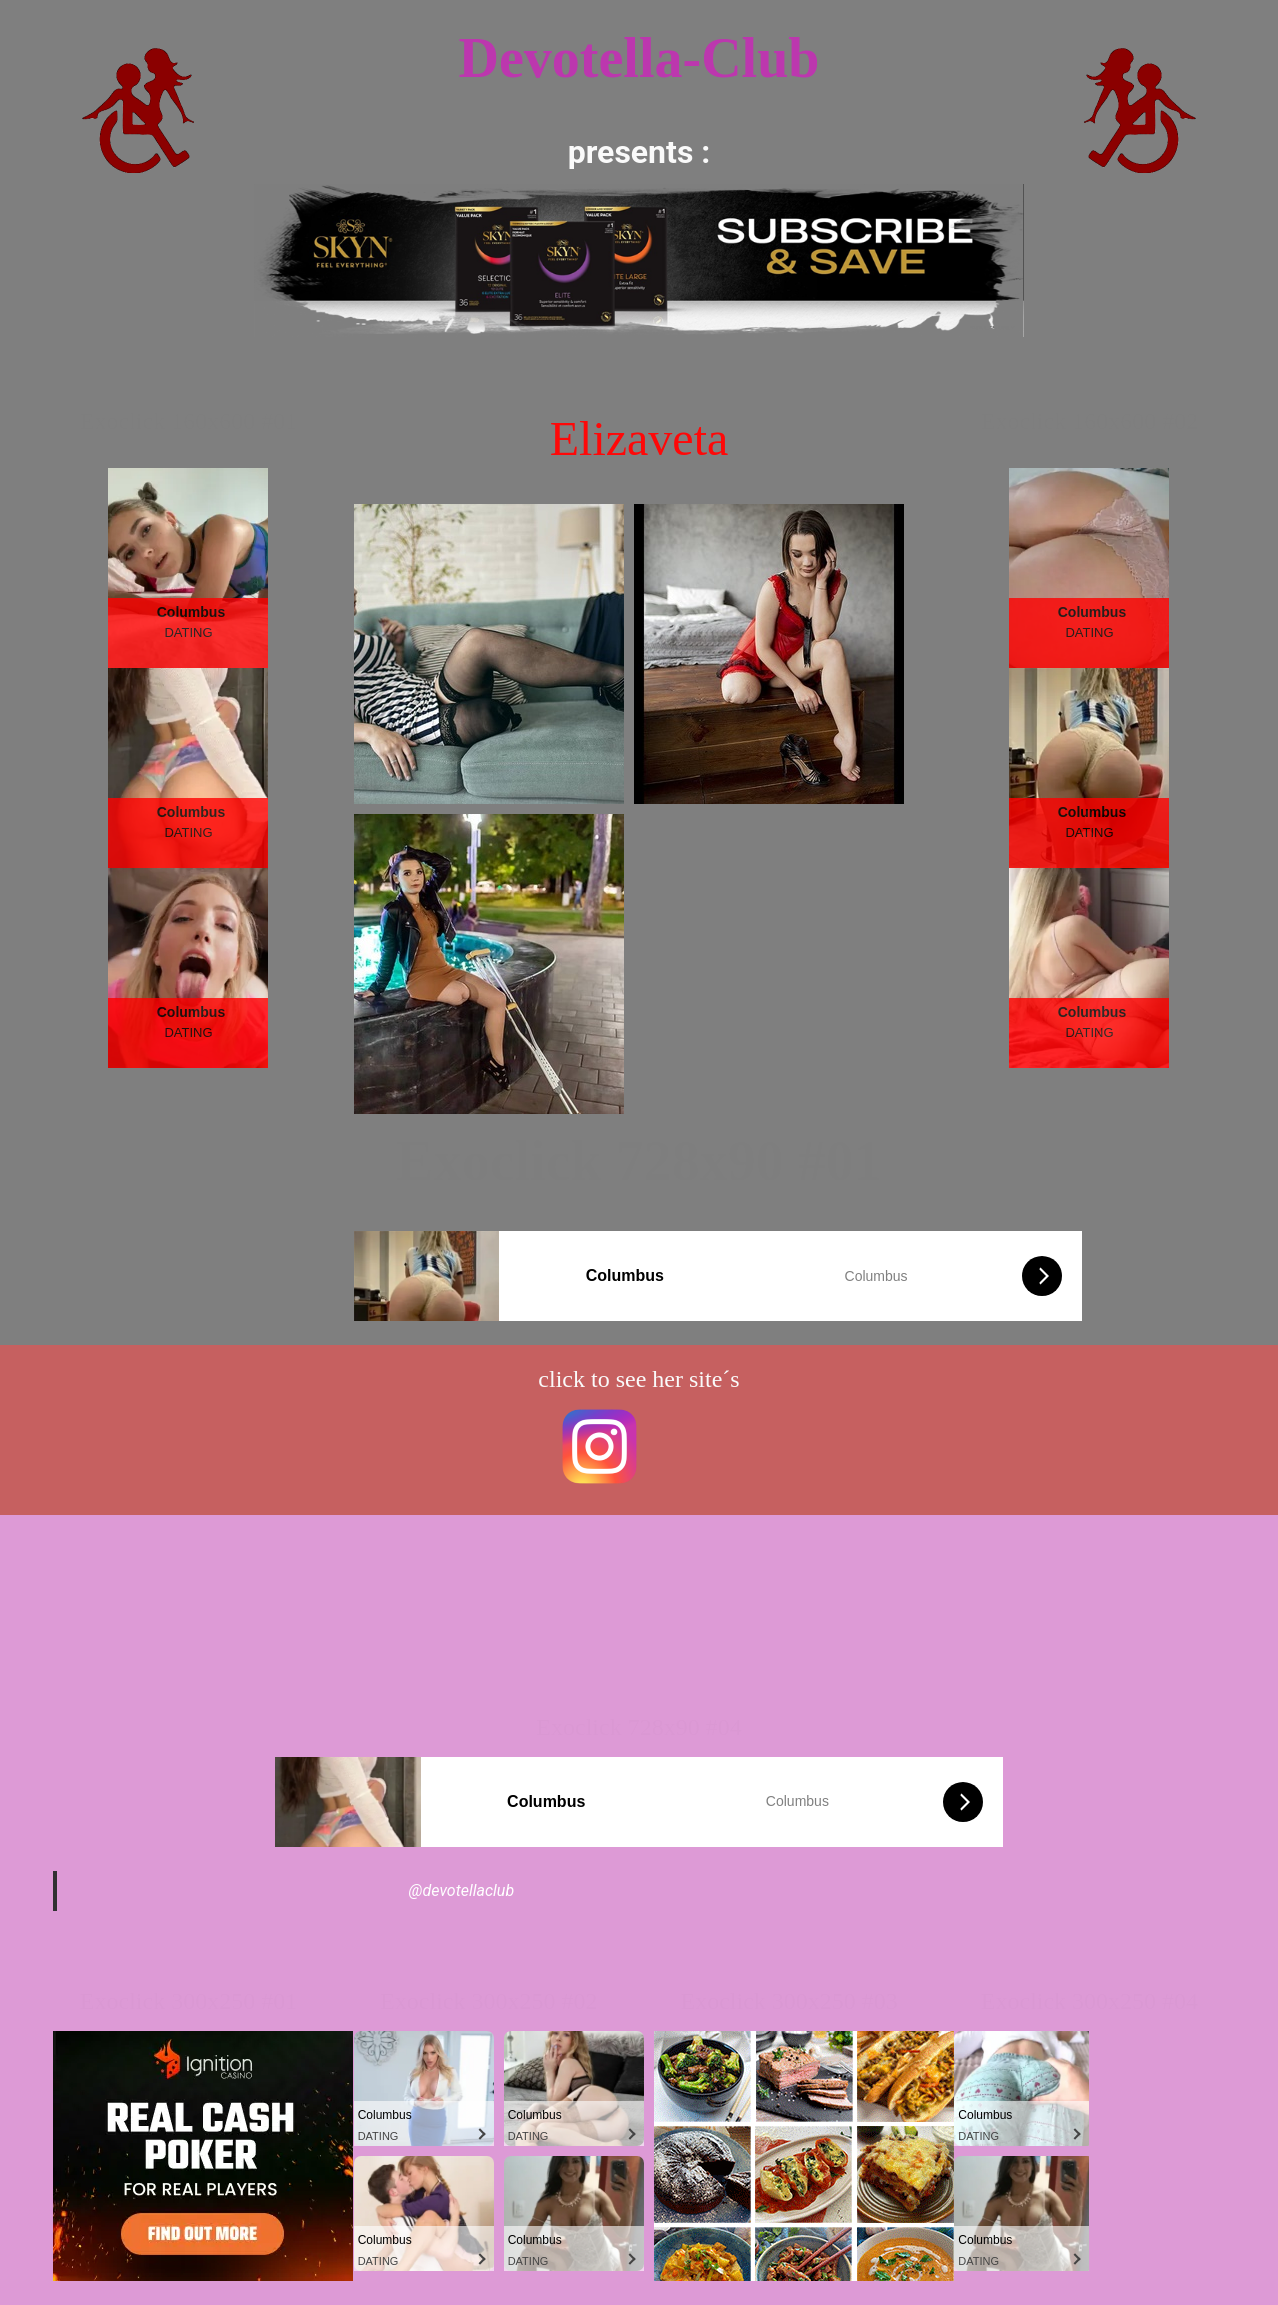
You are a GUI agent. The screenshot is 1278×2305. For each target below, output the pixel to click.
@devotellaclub (462, 1890)
